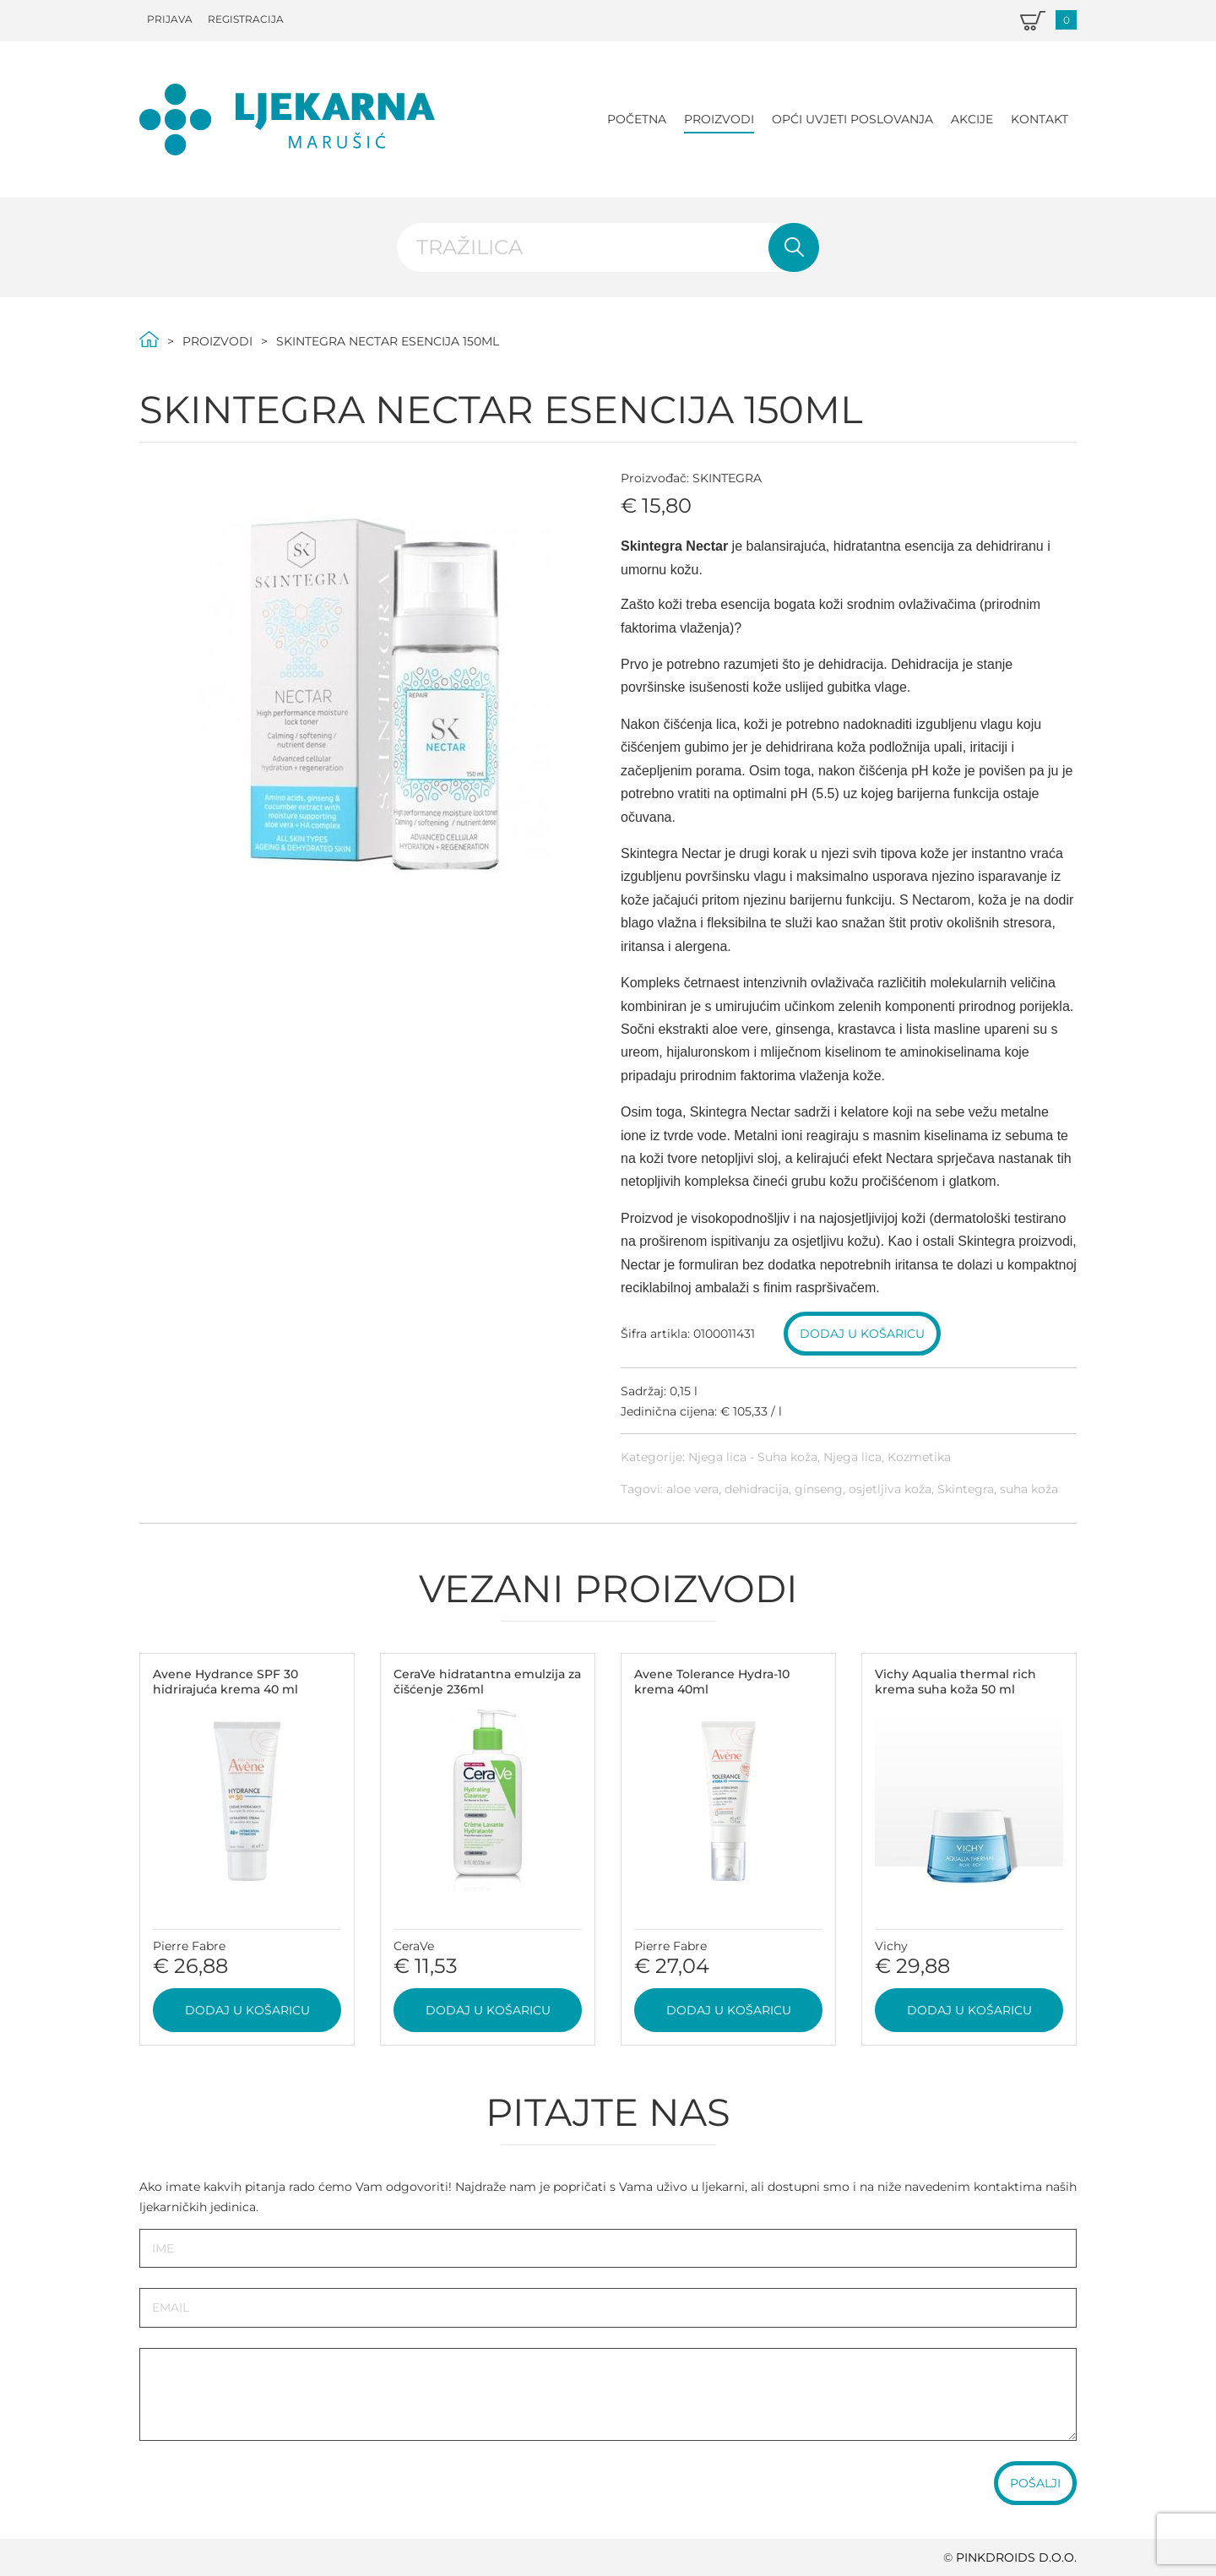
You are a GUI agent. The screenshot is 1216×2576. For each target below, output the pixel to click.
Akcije (972, 119)
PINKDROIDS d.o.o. (1016, 2557)
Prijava (170, 19)
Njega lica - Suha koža (752, 1457)
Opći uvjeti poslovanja (852, 119)
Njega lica (852, 1457)
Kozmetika (919, 1457)
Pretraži (793, 247)
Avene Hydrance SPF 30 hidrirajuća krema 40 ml (225, 1681)
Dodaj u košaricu (862, 1333)
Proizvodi (719, 119)
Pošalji (1035, 2483)
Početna (636, 119)
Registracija (246, 19)
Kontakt (1039, 119)
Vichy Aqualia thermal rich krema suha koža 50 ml (955, 1681)
